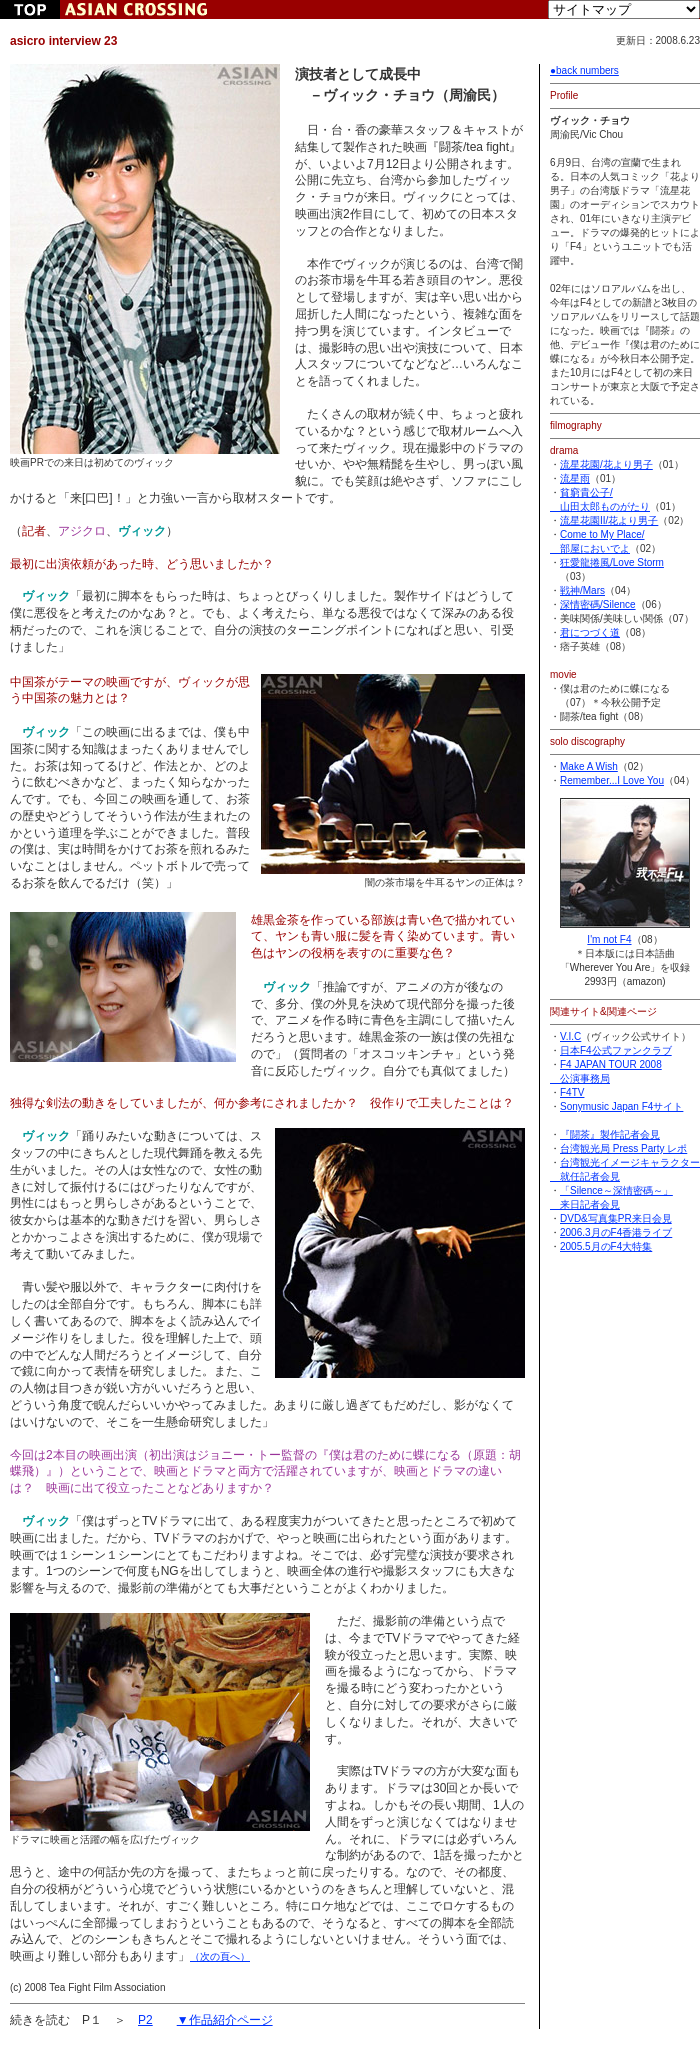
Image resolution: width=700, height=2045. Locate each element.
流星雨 (575, 478)
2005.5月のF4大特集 (606, 1246)
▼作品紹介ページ (225, 2020)
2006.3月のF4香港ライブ (616, 1232)
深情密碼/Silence (598, 604)
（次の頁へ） (220, 1956)
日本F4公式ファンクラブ (616, 1050)
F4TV (572, 1092)
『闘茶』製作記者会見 (610, 1134)
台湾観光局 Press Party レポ (623, 1148)
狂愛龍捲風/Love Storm (612, 562)
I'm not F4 (625, 932)
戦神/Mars (582, 590)
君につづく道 (590, 632)
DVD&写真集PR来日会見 (616, 1218)
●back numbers (584, 70)
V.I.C (570, 1036)
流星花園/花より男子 (606, 464)
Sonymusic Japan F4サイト (621, 1106)
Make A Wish (589, 766)
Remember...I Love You (612, 780)
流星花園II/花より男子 (609, 520)
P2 (145, 2020)
